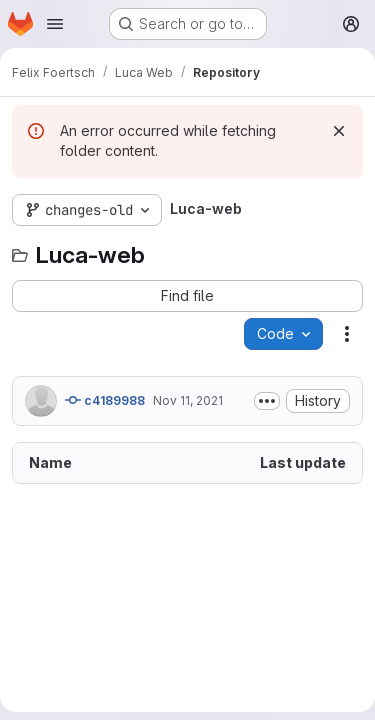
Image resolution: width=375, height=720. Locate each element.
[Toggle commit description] (267, 401)
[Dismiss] (339, 131)
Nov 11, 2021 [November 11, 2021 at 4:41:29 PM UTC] (188, 400)
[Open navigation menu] (55, 24)
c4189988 (105, 400)
